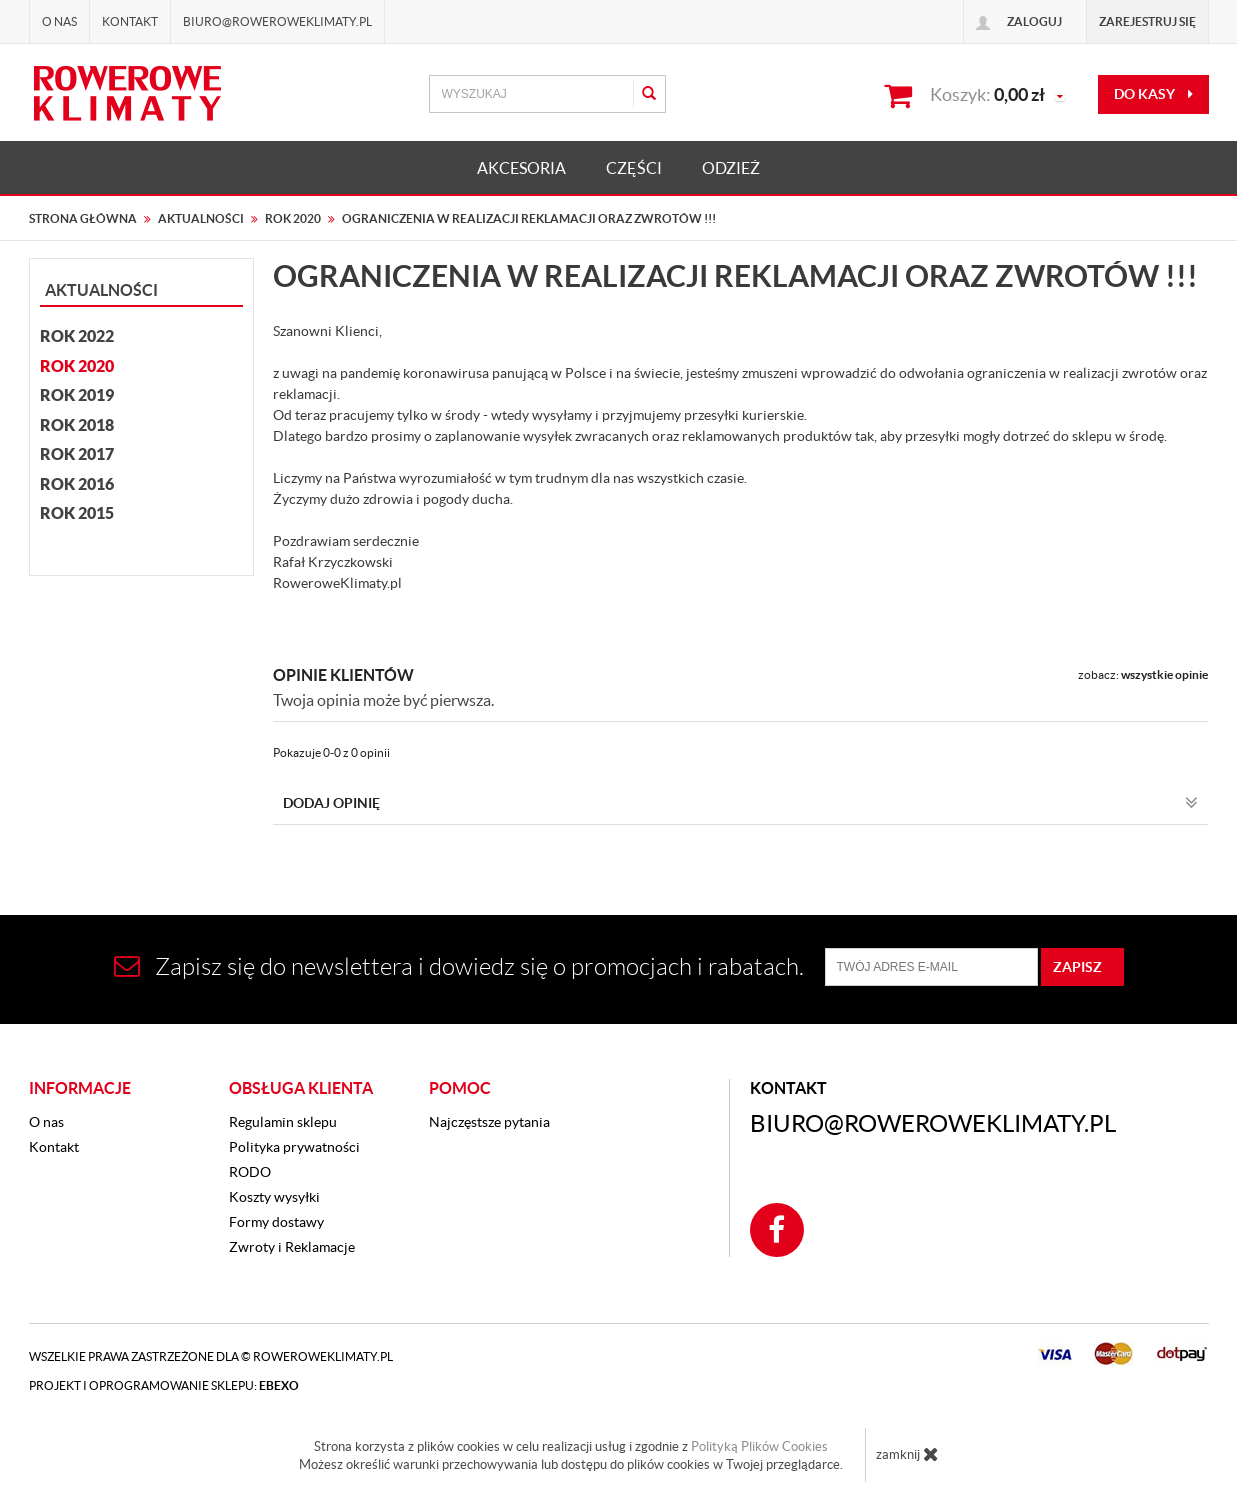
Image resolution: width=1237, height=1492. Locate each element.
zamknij (907, 1454)
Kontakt (130, 21)
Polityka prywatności (294, 1147)
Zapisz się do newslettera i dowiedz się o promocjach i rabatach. (459, 966)
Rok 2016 (77, 484)
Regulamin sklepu (283, 1122)
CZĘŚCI (634, 168)
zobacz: (1143, 674)
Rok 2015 (77, 513)
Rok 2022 (77, 336)
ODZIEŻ (731, 168)
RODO (250, 1172)
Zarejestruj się (1147, 21)
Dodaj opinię (740, 803)
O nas (59, 21)
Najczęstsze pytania (489, 1122)
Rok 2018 (77, 425)
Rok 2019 (77, 395)
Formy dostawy (276, 1222)
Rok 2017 (77, 454)
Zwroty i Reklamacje (292, 1247)
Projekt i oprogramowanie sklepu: (164, 1385)
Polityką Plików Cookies (759, 1446)
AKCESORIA (521, 168)
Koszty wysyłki (274, 1197)
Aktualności (101, 290)
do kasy (1153, 94)
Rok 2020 (77, 366)
